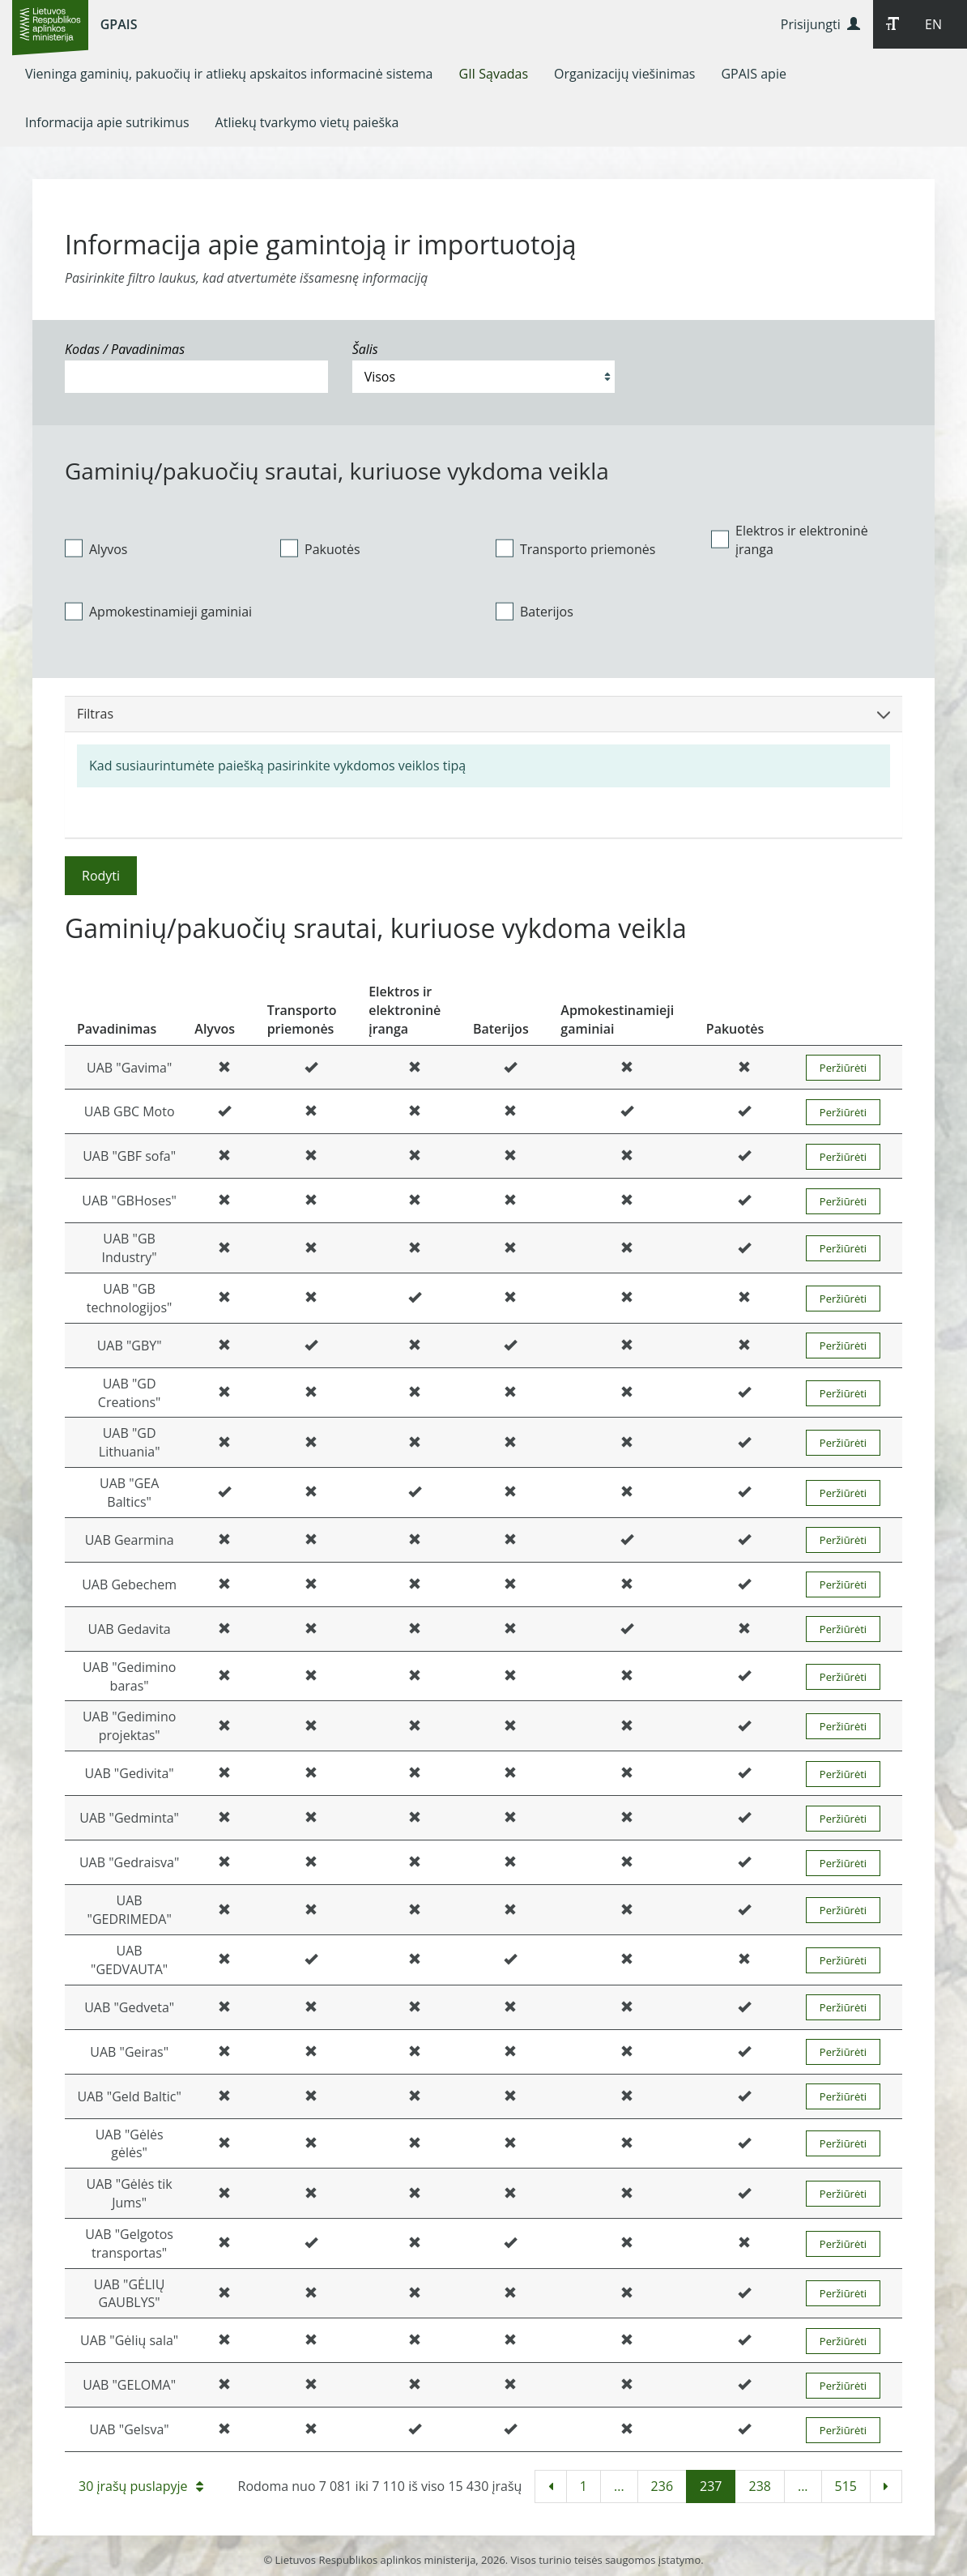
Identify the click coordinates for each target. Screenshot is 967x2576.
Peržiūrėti (843, 1067)
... (619, 2486)
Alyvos (96, 548)
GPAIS (119, 24)
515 (846, 2486)
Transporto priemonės (575, 548)
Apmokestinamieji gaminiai (158, 612)
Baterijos (534, 612)
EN (933, 24)
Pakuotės (320, 548)
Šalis (365, 349)
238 (759, 2486)
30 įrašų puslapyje (141, 2486)
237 (711, 2486)
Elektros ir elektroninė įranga (789, 540)
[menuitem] (229, 73)
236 (662, 2486)
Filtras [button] (483, 714)
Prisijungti (820, 24)
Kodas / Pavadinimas (125, 349)
